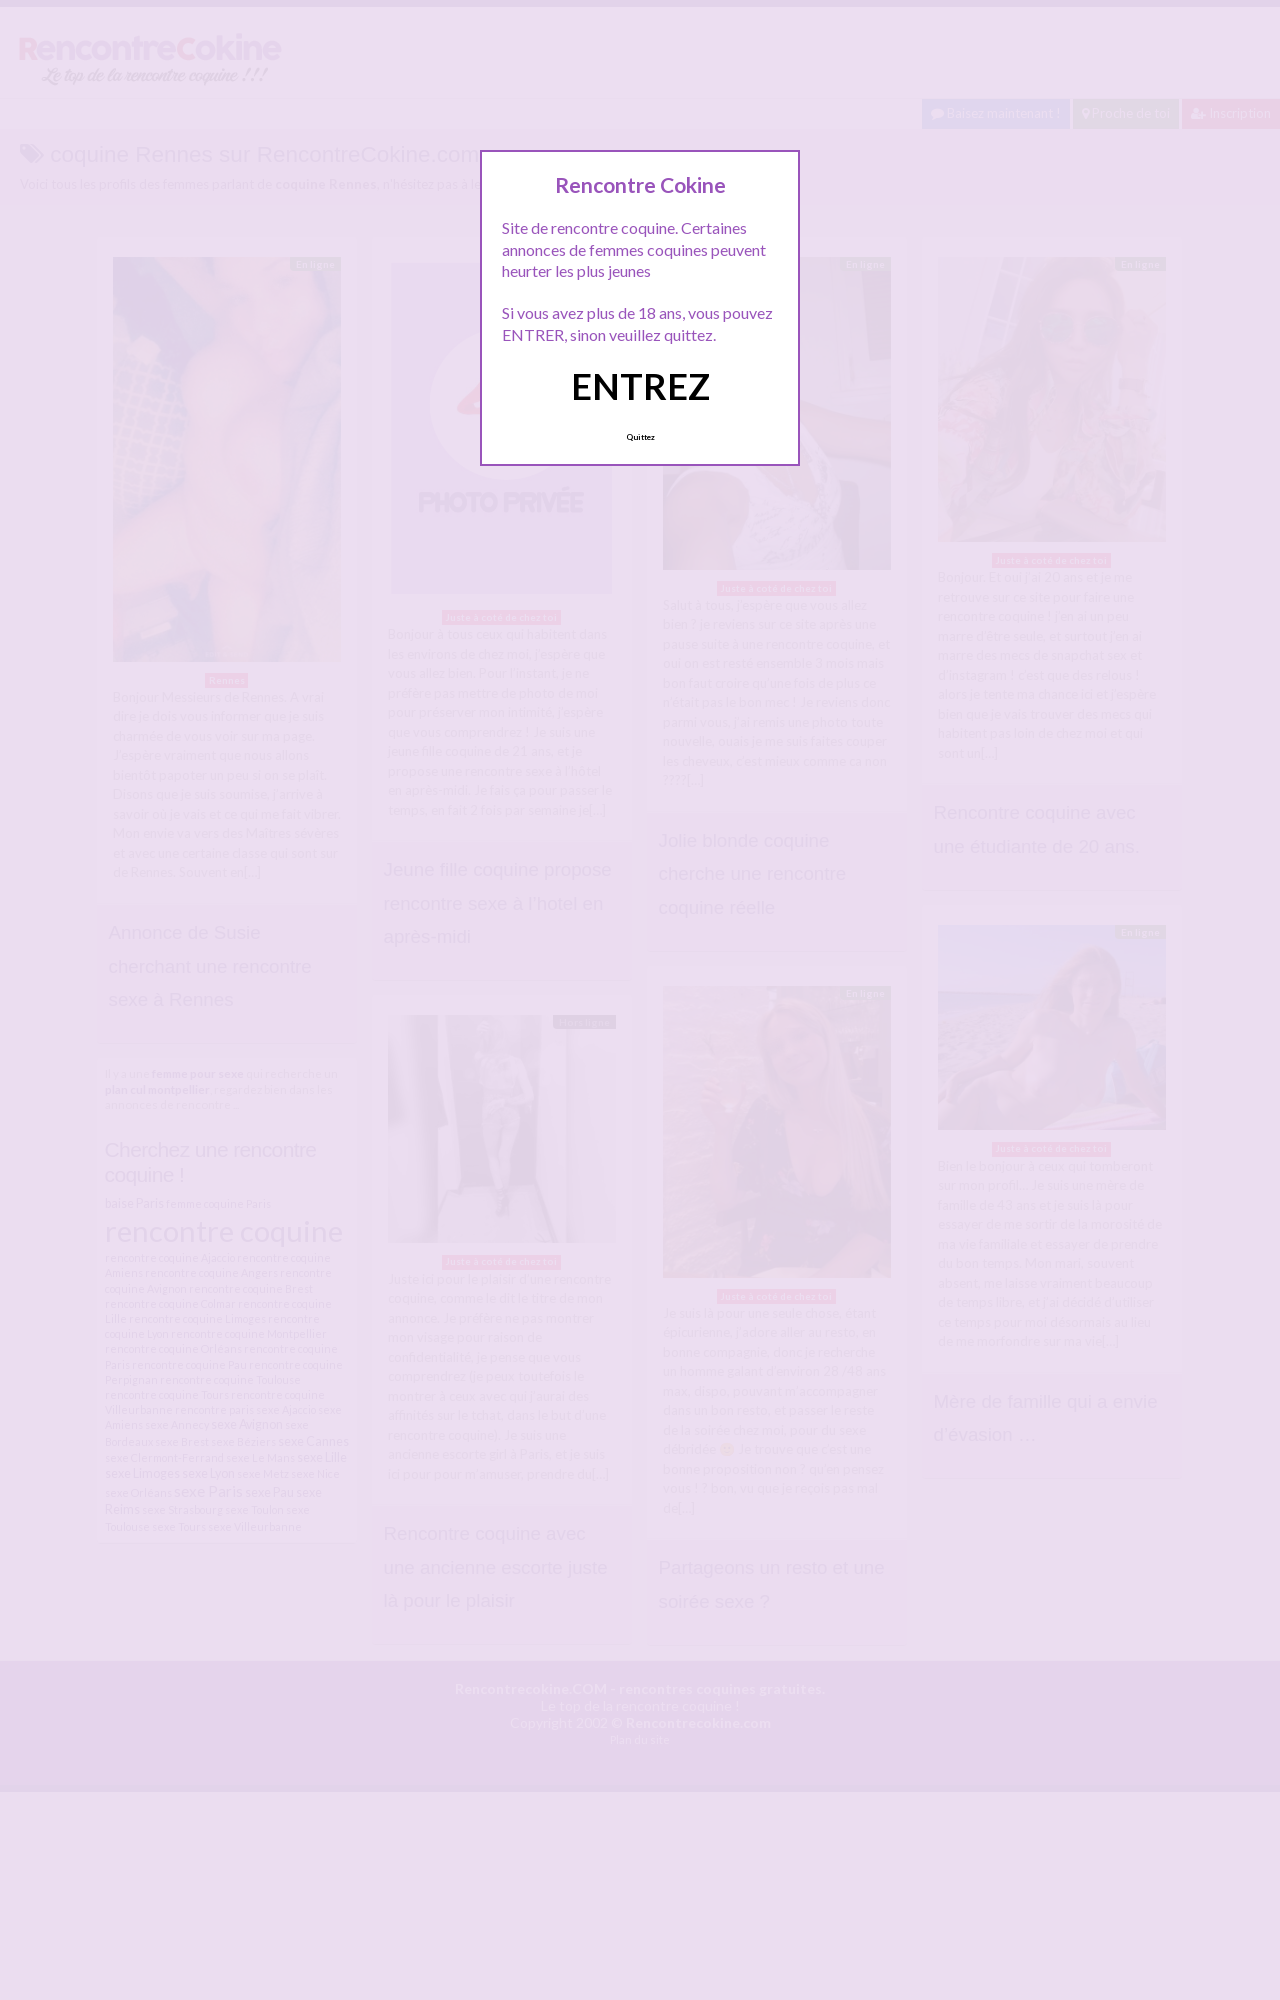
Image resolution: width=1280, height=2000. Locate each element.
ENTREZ (640, 386)
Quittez (640, 437)
